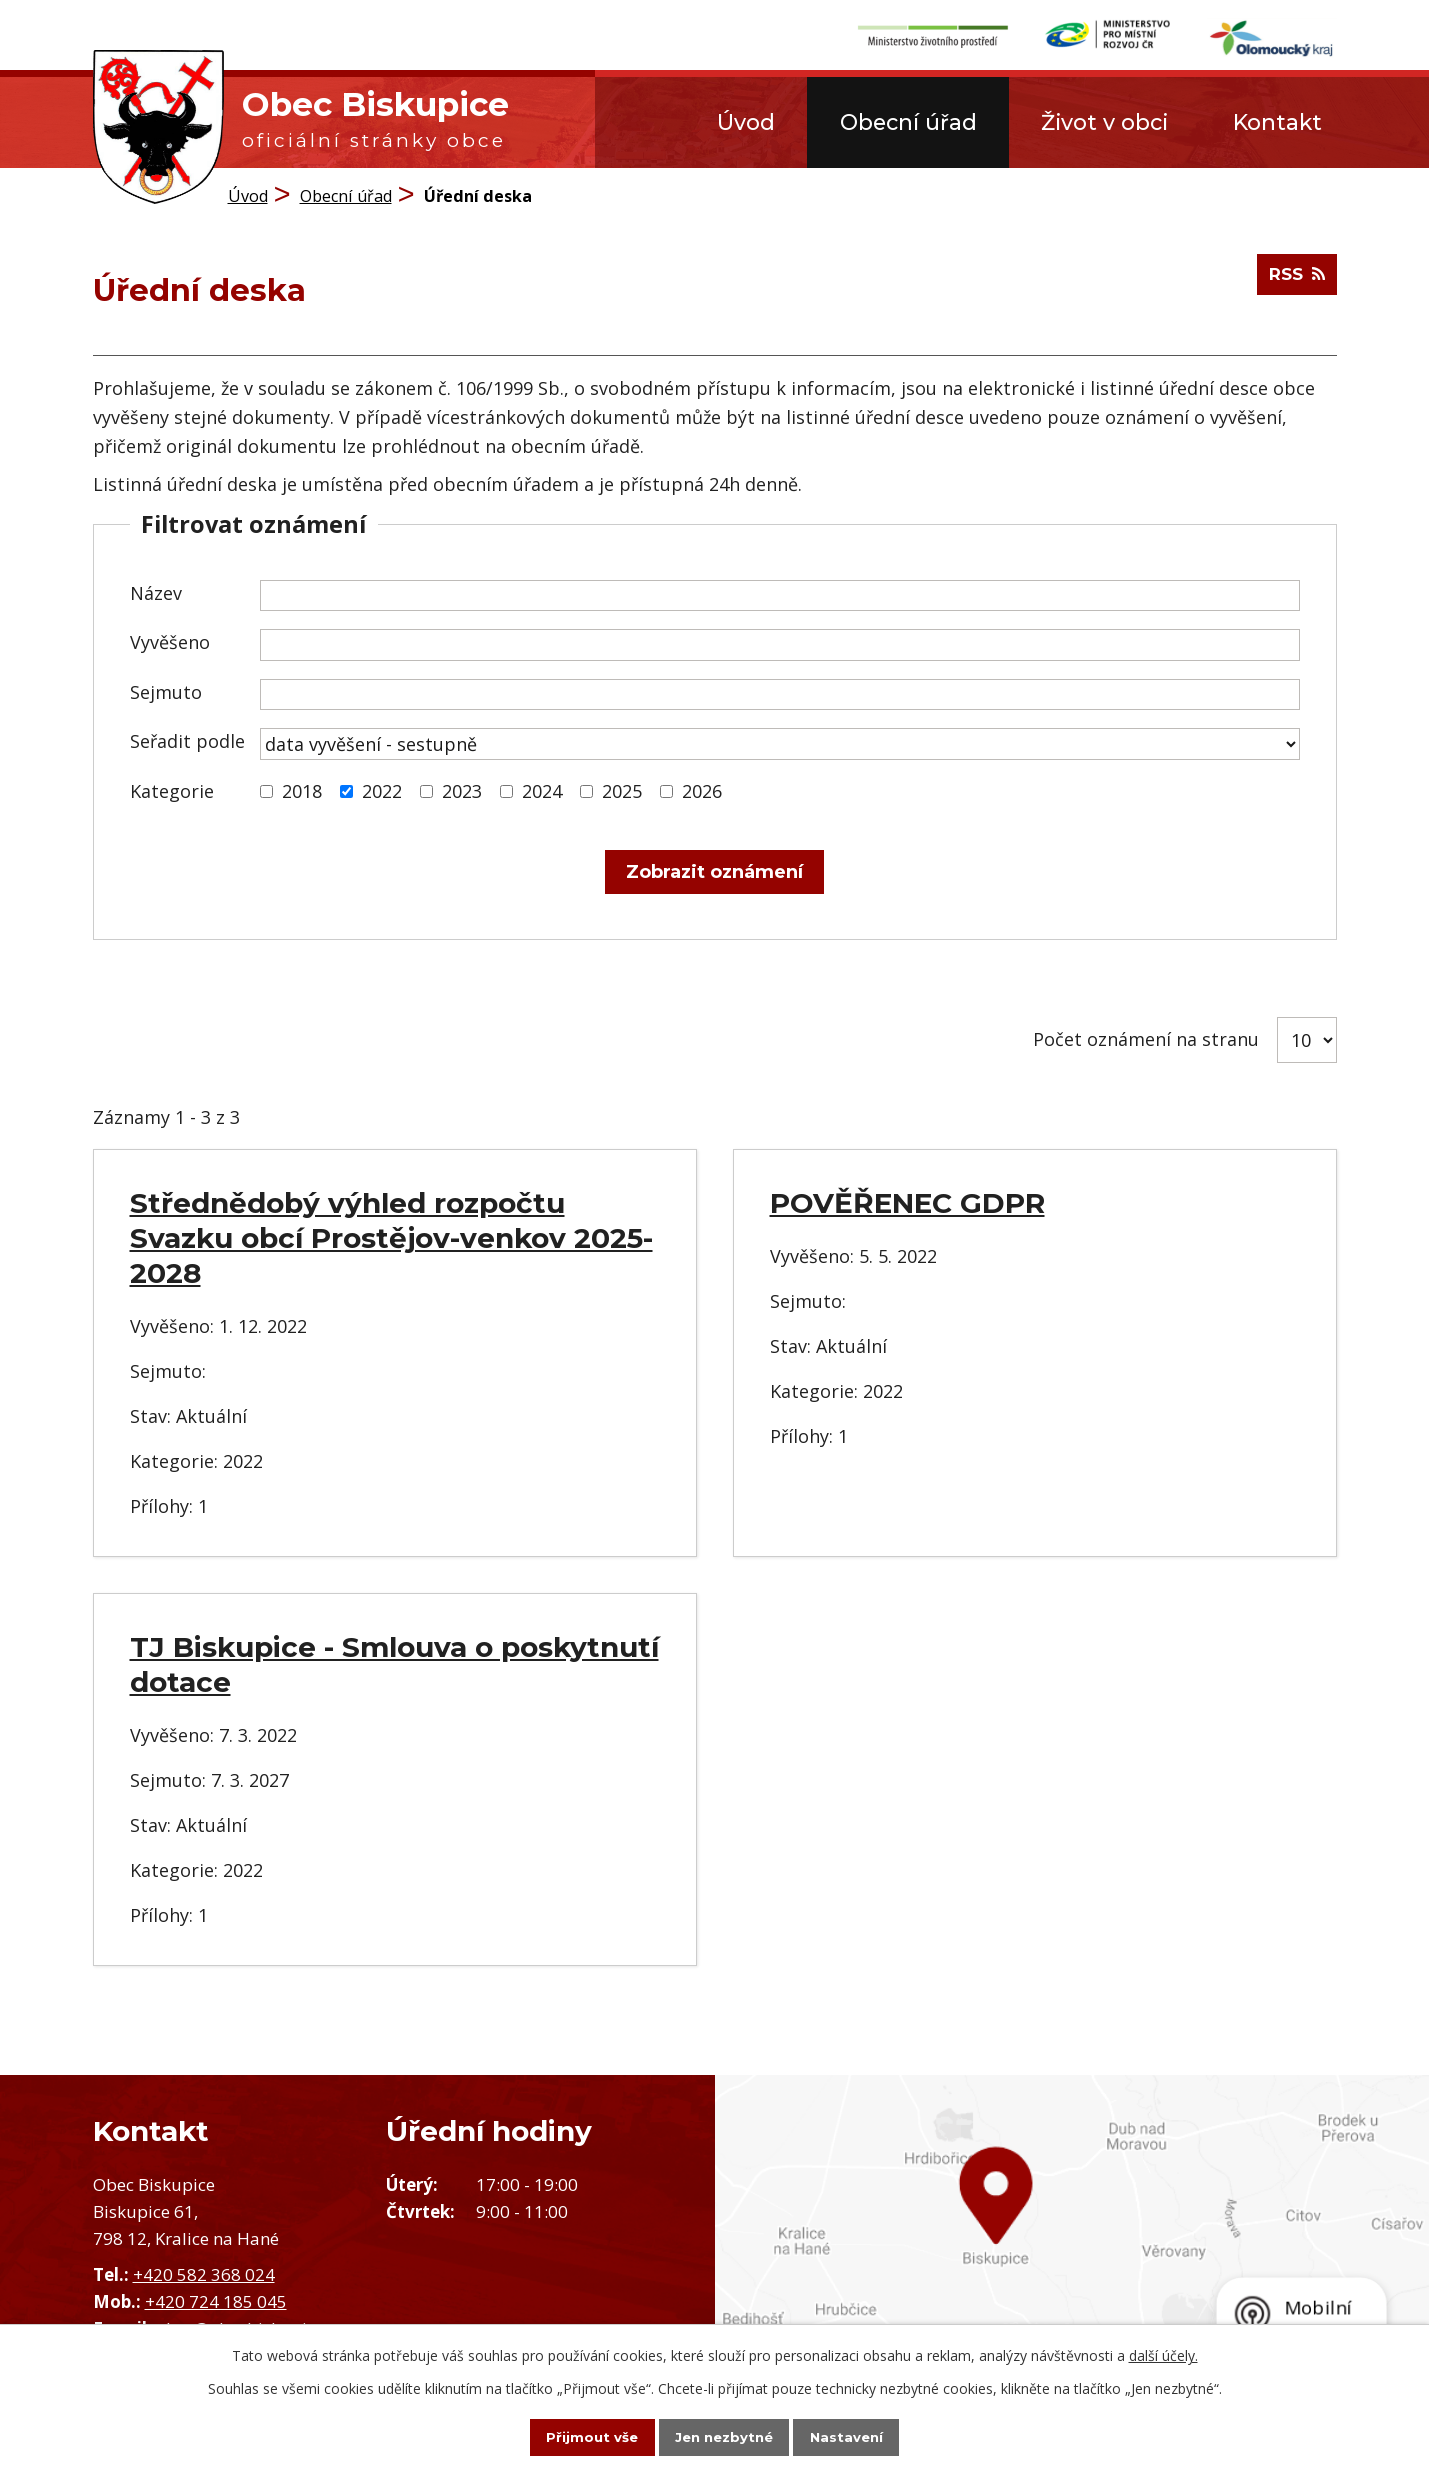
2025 (622, 790)
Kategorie (172, 790)
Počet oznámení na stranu (1146, 1039)
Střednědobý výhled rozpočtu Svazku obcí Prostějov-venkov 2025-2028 (391, 1238)
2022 (382, 790)
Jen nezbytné (723, 2436)
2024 (542, 790)
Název (156, 592)
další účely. (1163, 2353)
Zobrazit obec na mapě (1072, 2244)
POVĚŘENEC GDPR (907, 1203)
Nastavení (864, 2436)
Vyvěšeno (170, 642)
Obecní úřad (908, 122)
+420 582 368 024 (204, 2273)
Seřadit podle (187, 741)
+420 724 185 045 (216, 2300)
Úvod (746, 122)
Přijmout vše (574, 2436)
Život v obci (1104, 122)
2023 (462, 790)
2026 (702, 790)
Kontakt (1277, 122)
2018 (302, 790)
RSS (1294, 282)
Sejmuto (166, 691)
